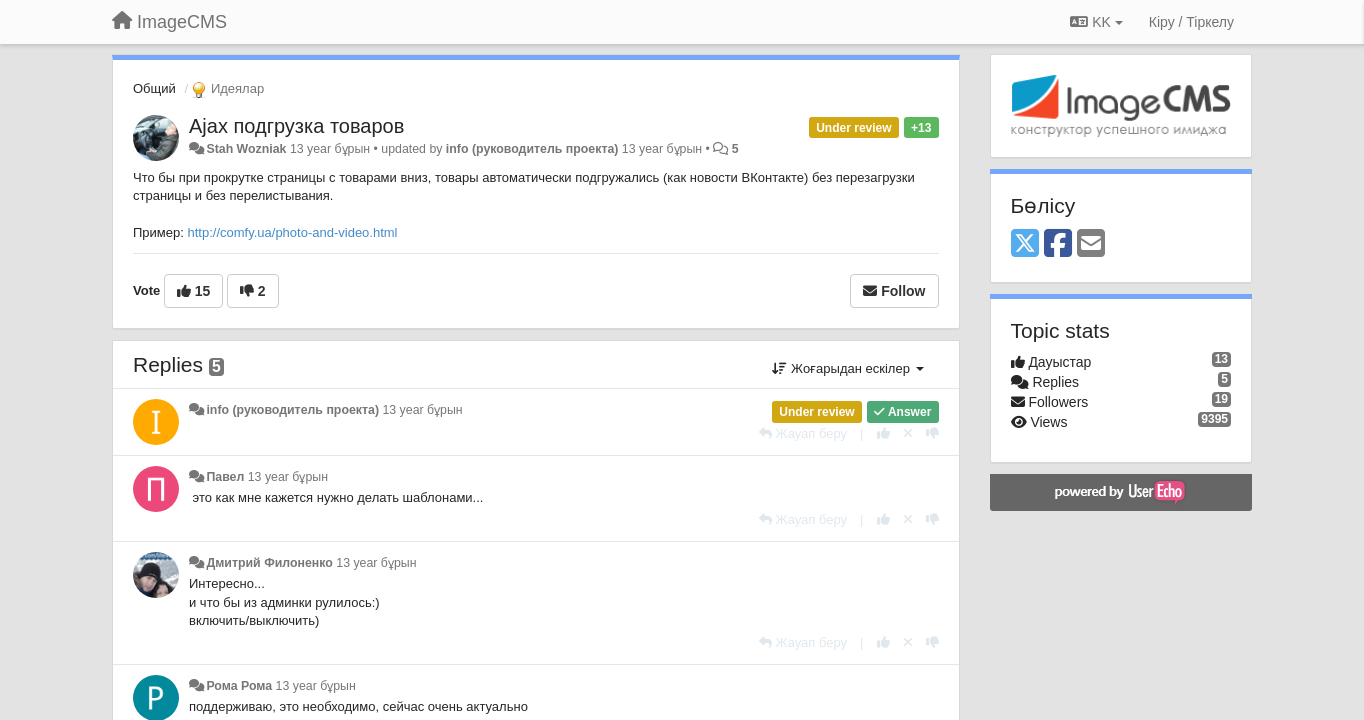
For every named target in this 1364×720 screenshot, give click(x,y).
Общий (154, 88)
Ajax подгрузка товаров (296, 126)
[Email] (1091, 244)
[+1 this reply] (883, 433)
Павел (225, 477)
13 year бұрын (422, 410)
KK (1096, 22)
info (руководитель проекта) (532, 149)
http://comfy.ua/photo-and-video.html (292, 232)
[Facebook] (1058, 244)
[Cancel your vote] (908, 433)
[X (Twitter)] (1025, 244)
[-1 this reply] (932, 433)
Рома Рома (239, 686)
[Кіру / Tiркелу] (1191, 22)
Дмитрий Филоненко (269, 563)
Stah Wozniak (246, 149)
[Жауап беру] (803, 433)
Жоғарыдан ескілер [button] (847, 368)
